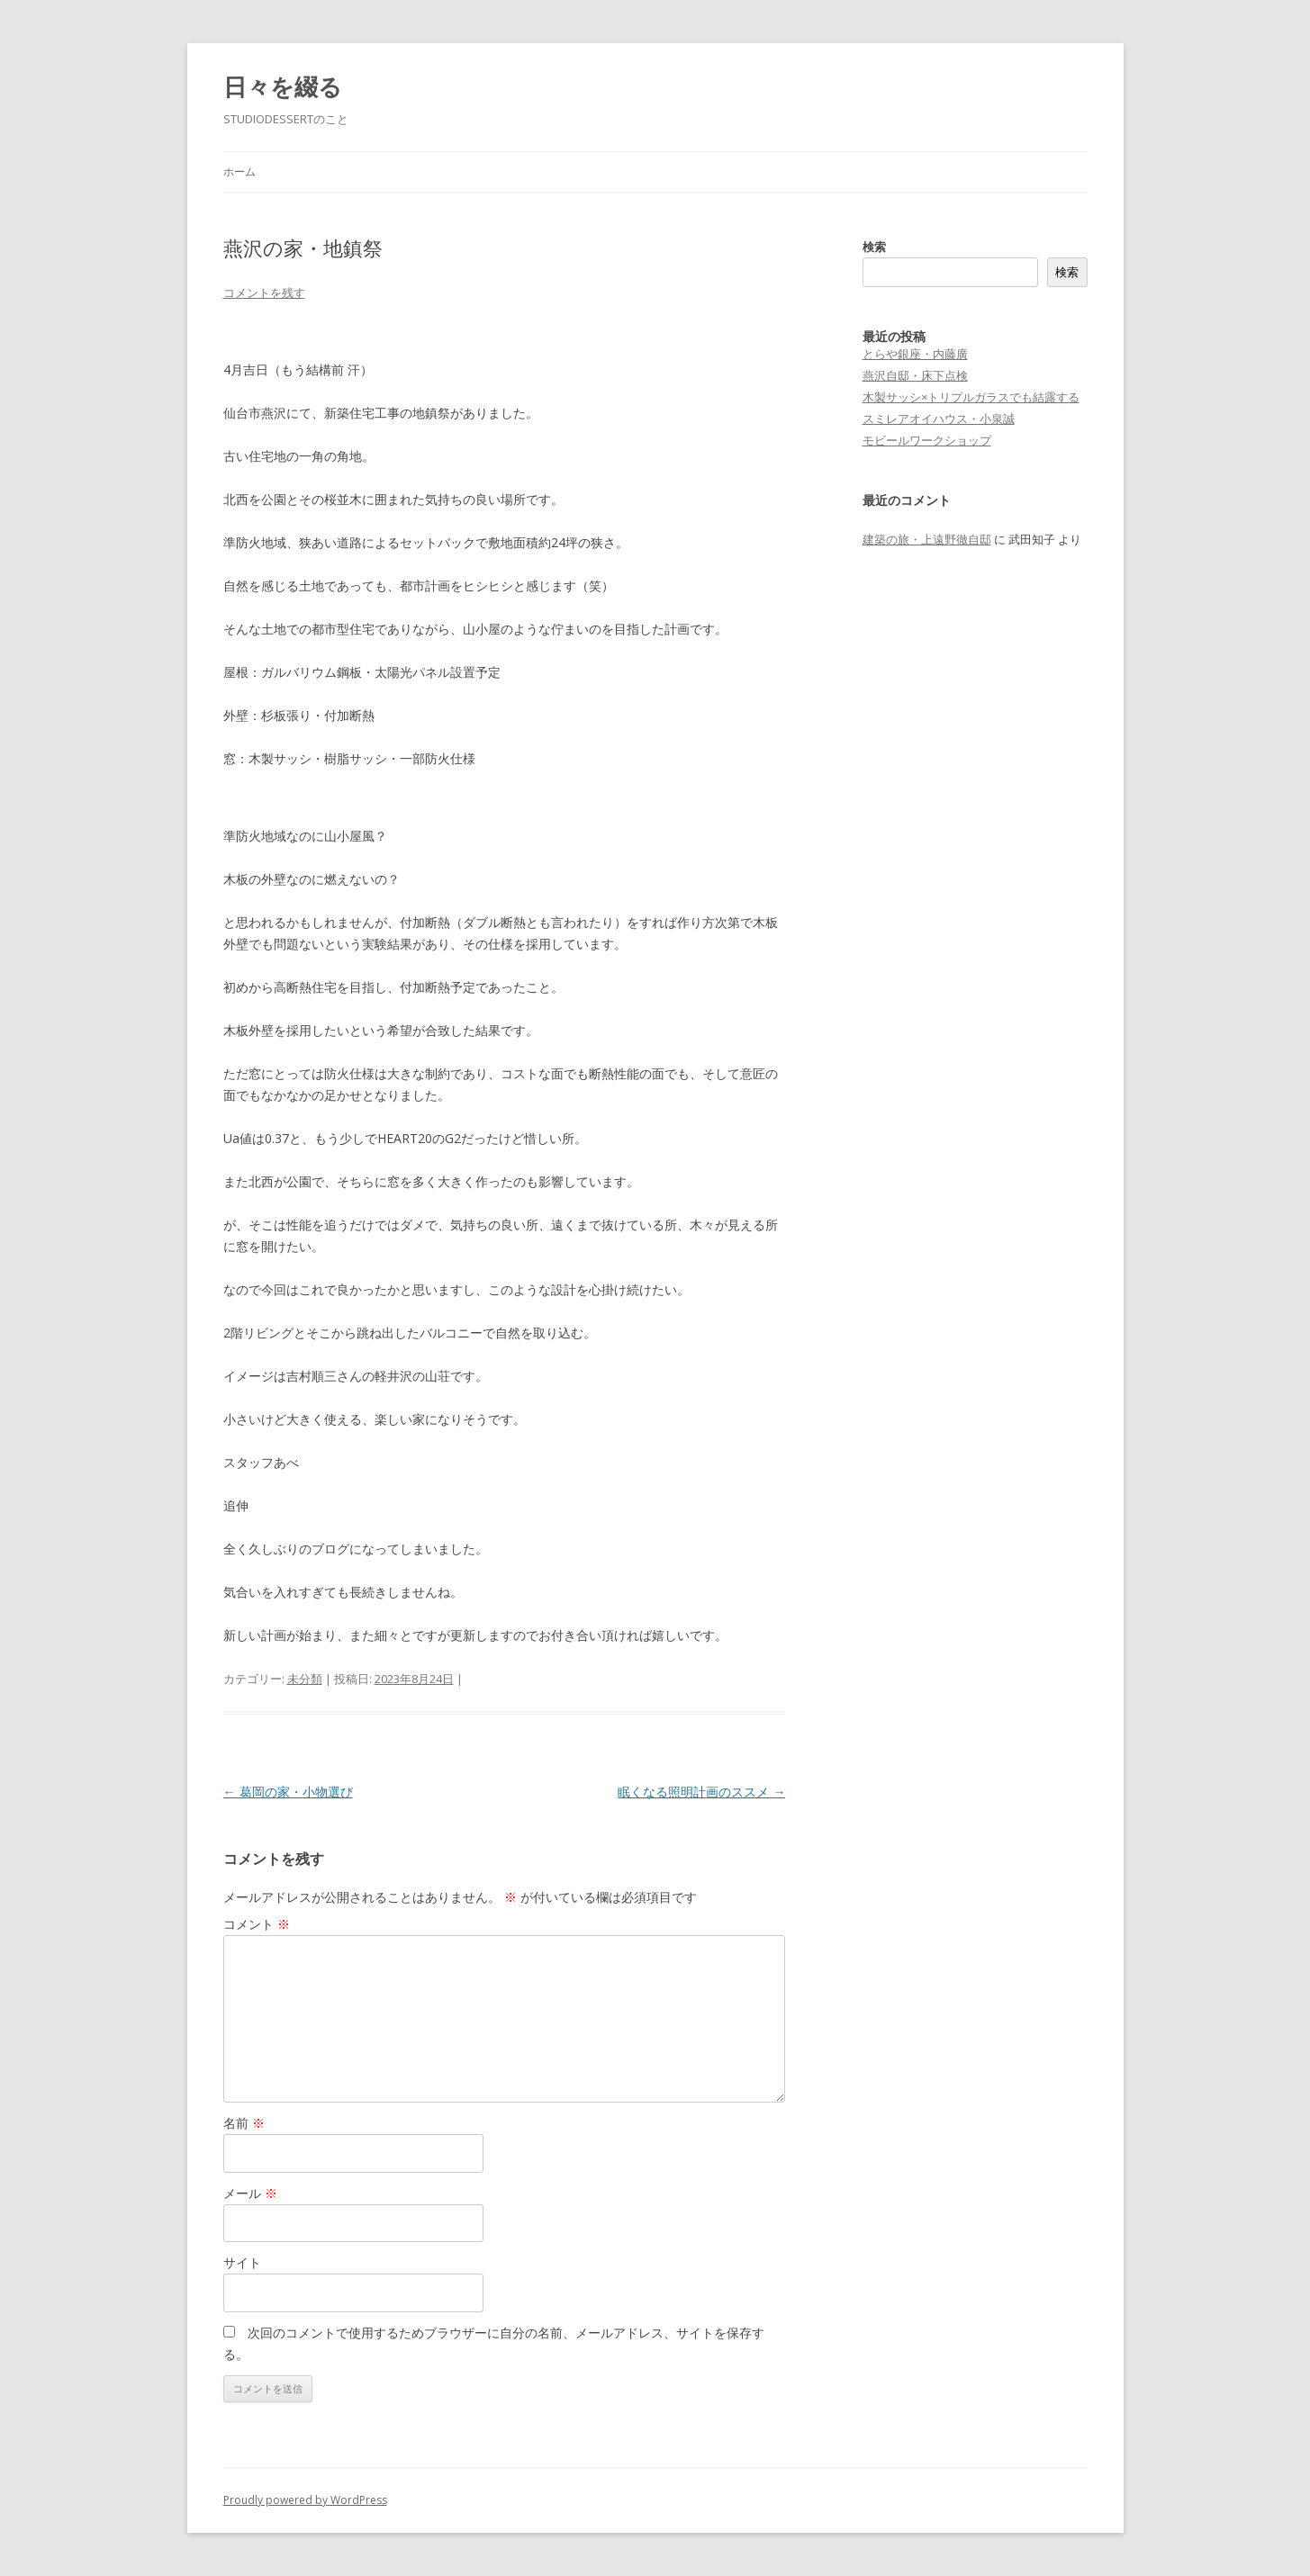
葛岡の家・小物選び (288, 1791)
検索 (874, 247)
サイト (242, 2262)
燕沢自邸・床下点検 (915, 375)
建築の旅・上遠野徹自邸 (927, 539)
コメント (256, 1923)
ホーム (239, 171)
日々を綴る (282, 86)
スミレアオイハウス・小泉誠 (939, 418)
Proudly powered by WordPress (305, 2500)
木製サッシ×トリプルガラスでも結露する (971, 397)
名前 (244, 2122)
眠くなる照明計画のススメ (701, 1791)
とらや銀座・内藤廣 (915, 354)
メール (250, 2193)
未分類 (304, 1679)
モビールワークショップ (927, 440)
